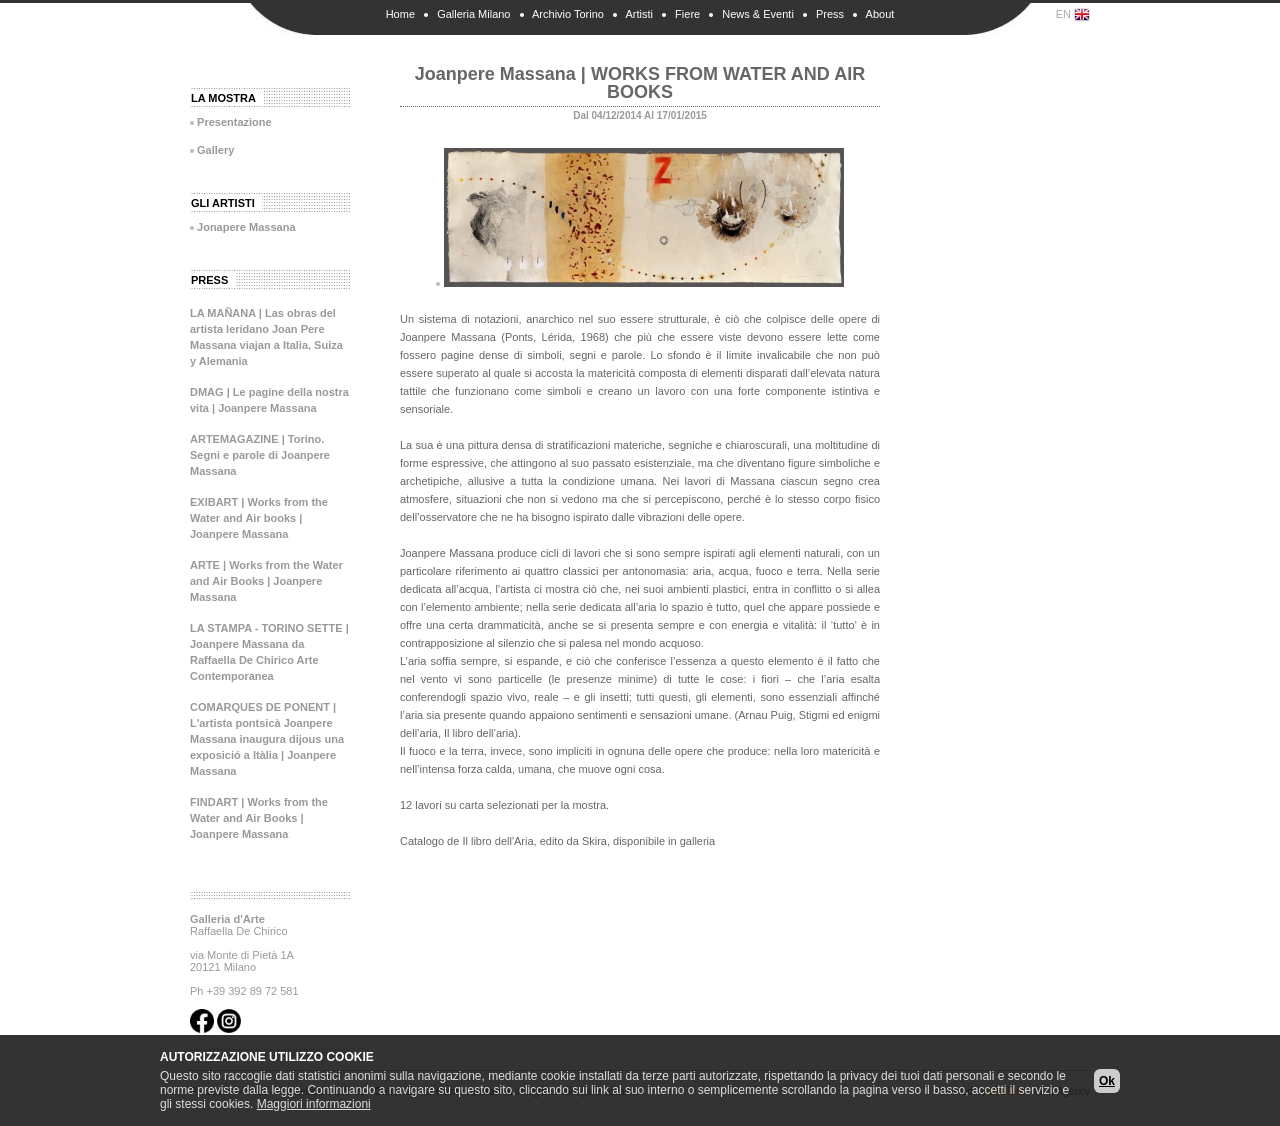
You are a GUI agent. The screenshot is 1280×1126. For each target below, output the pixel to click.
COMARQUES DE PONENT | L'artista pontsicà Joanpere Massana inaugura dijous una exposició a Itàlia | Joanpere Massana (267, 739)
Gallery (215, 150)
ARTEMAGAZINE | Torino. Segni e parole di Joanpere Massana (260, 455)
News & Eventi (758, 14)
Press (830, 14)
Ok (1107, 1081)
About (880, 14)
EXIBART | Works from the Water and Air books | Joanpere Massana (259, 518)
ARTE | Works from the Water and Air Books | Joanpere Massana (266, 581)
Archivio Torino (568, 14)
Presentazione (234, 122)
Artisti (639, 14)
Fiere (687, 14)
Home (400, 14)
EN (1073, 15)
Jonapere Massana (246, 227)
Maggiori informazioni (314, 1104)
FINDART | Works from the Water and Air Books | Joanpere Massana (259, 818)
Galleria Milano (473, 14)
